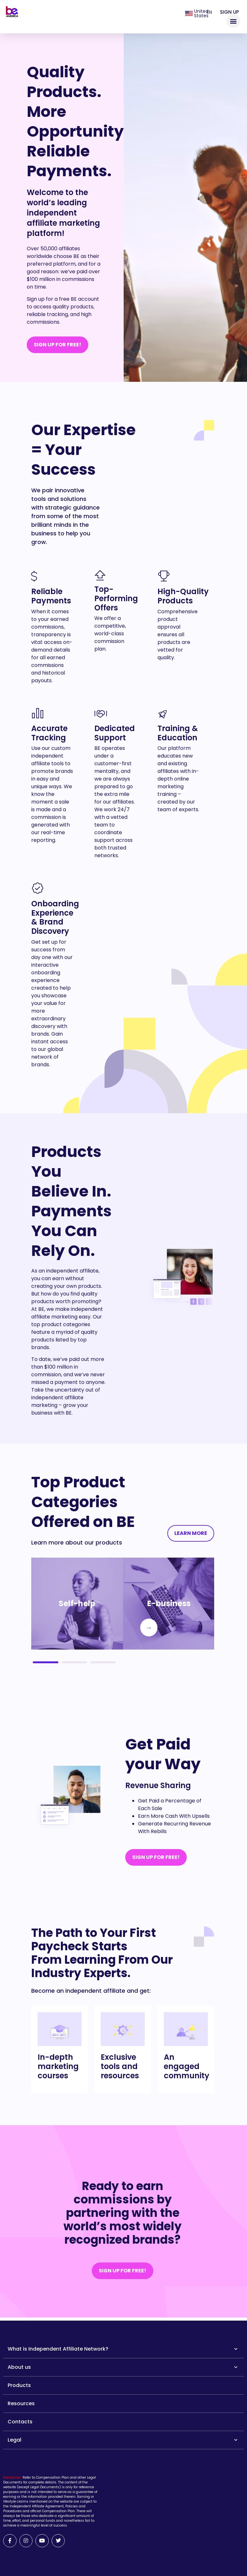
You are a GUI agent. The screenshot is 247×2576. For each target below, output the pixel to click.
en (209, 12)
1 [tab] (45, 1662)
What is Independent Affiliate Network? (122, 2349)
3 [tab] (103, 1662)
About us (122, 2367)
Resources (21, 2403)
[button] (233, 21)
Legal (122, 2440)
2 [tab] (74, 1662)
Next (143, 1627)
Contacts (20, 2421)
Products (19, 2385)
